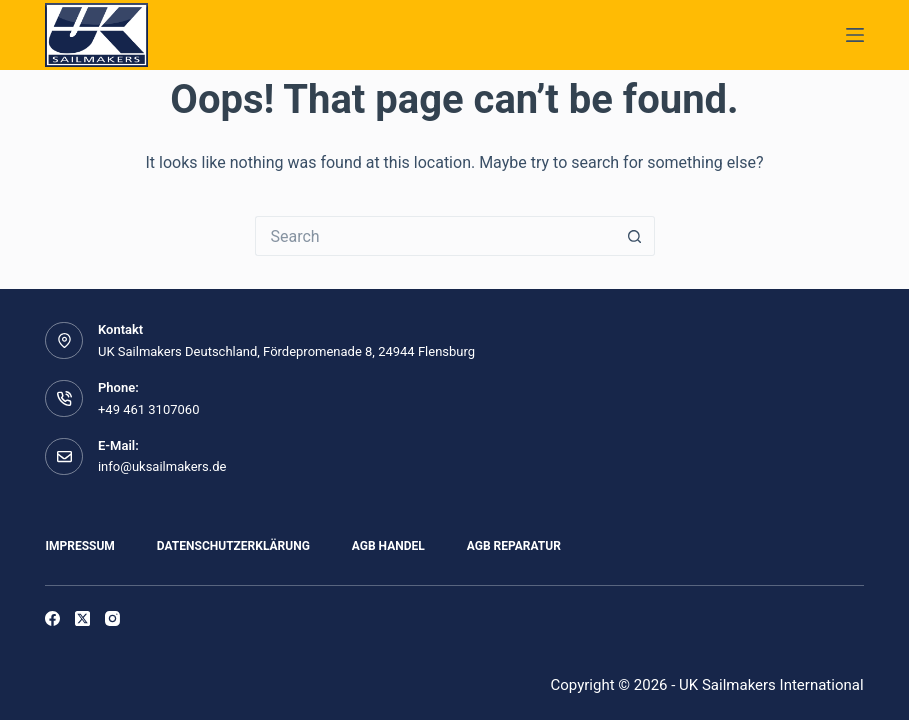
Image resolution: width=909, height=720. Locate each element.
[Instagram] (112, 618)
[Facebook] (52, 618)
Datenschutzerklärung (233, 546)
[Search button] (635, 236)
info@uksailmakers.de (162, 466)
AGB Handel (388, 546)
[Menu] (855, 35)
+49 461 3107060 (149, 409)
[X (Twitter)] (82, 618)
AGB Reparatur (514, 546)
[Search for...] (435, 236)
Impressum (79, 546)
